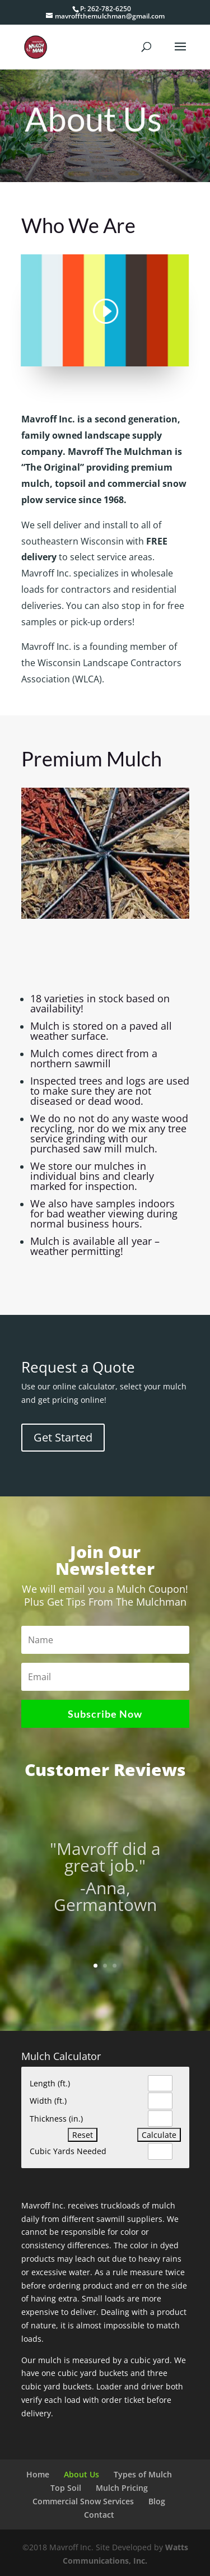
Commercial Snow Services (83, 2501)
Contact (99, 2514)
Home (37, 2474)
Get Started (63, 1437)
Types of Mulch (143, 2474)
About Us (81, 2474)
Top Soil (65, 2487)
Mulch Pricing (122, 2487)
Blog (156, 2501)
